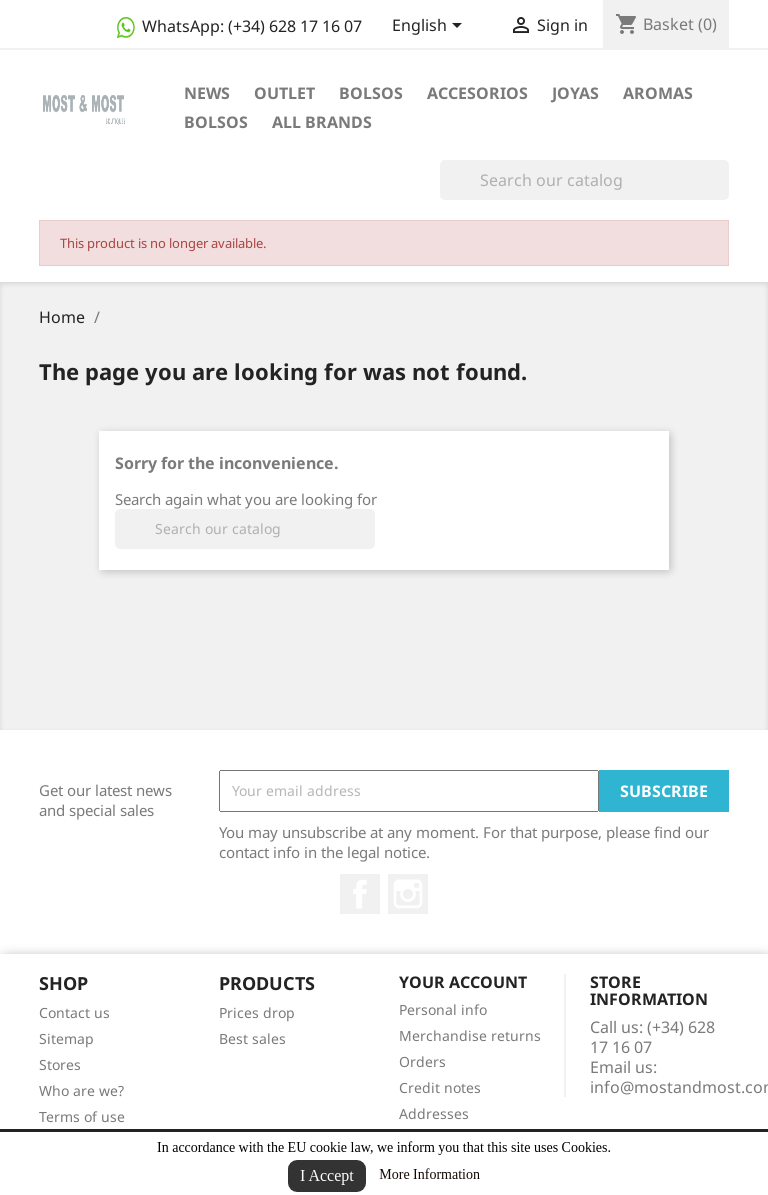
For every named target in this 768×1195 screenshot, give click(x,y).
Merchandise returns (470, 1035)
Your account (463, 982)
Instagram (408, 894)
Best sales (252, 1038)
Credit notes (440, 1087)
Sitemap (66, 1038)
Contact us (74, 1012)
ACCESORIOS (477, 93)
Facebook (360, 894)
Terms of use (82, 1116)
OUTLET (284, 93)
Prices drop (257, 1012)
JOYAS (575, 93)
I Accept (327, 1175)
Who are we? (81, 1090)
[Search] (584, 180)
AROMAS (658, 93)
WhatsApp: (237, 26)
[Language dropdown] (430, 27)
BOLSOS (371, 93)
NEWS (207, 93)
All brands (322, 122)
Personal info (443, 1009)
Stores (60, 1064)
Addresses (434, 1113)
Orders (422, 1061)
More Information (429, 1174)
